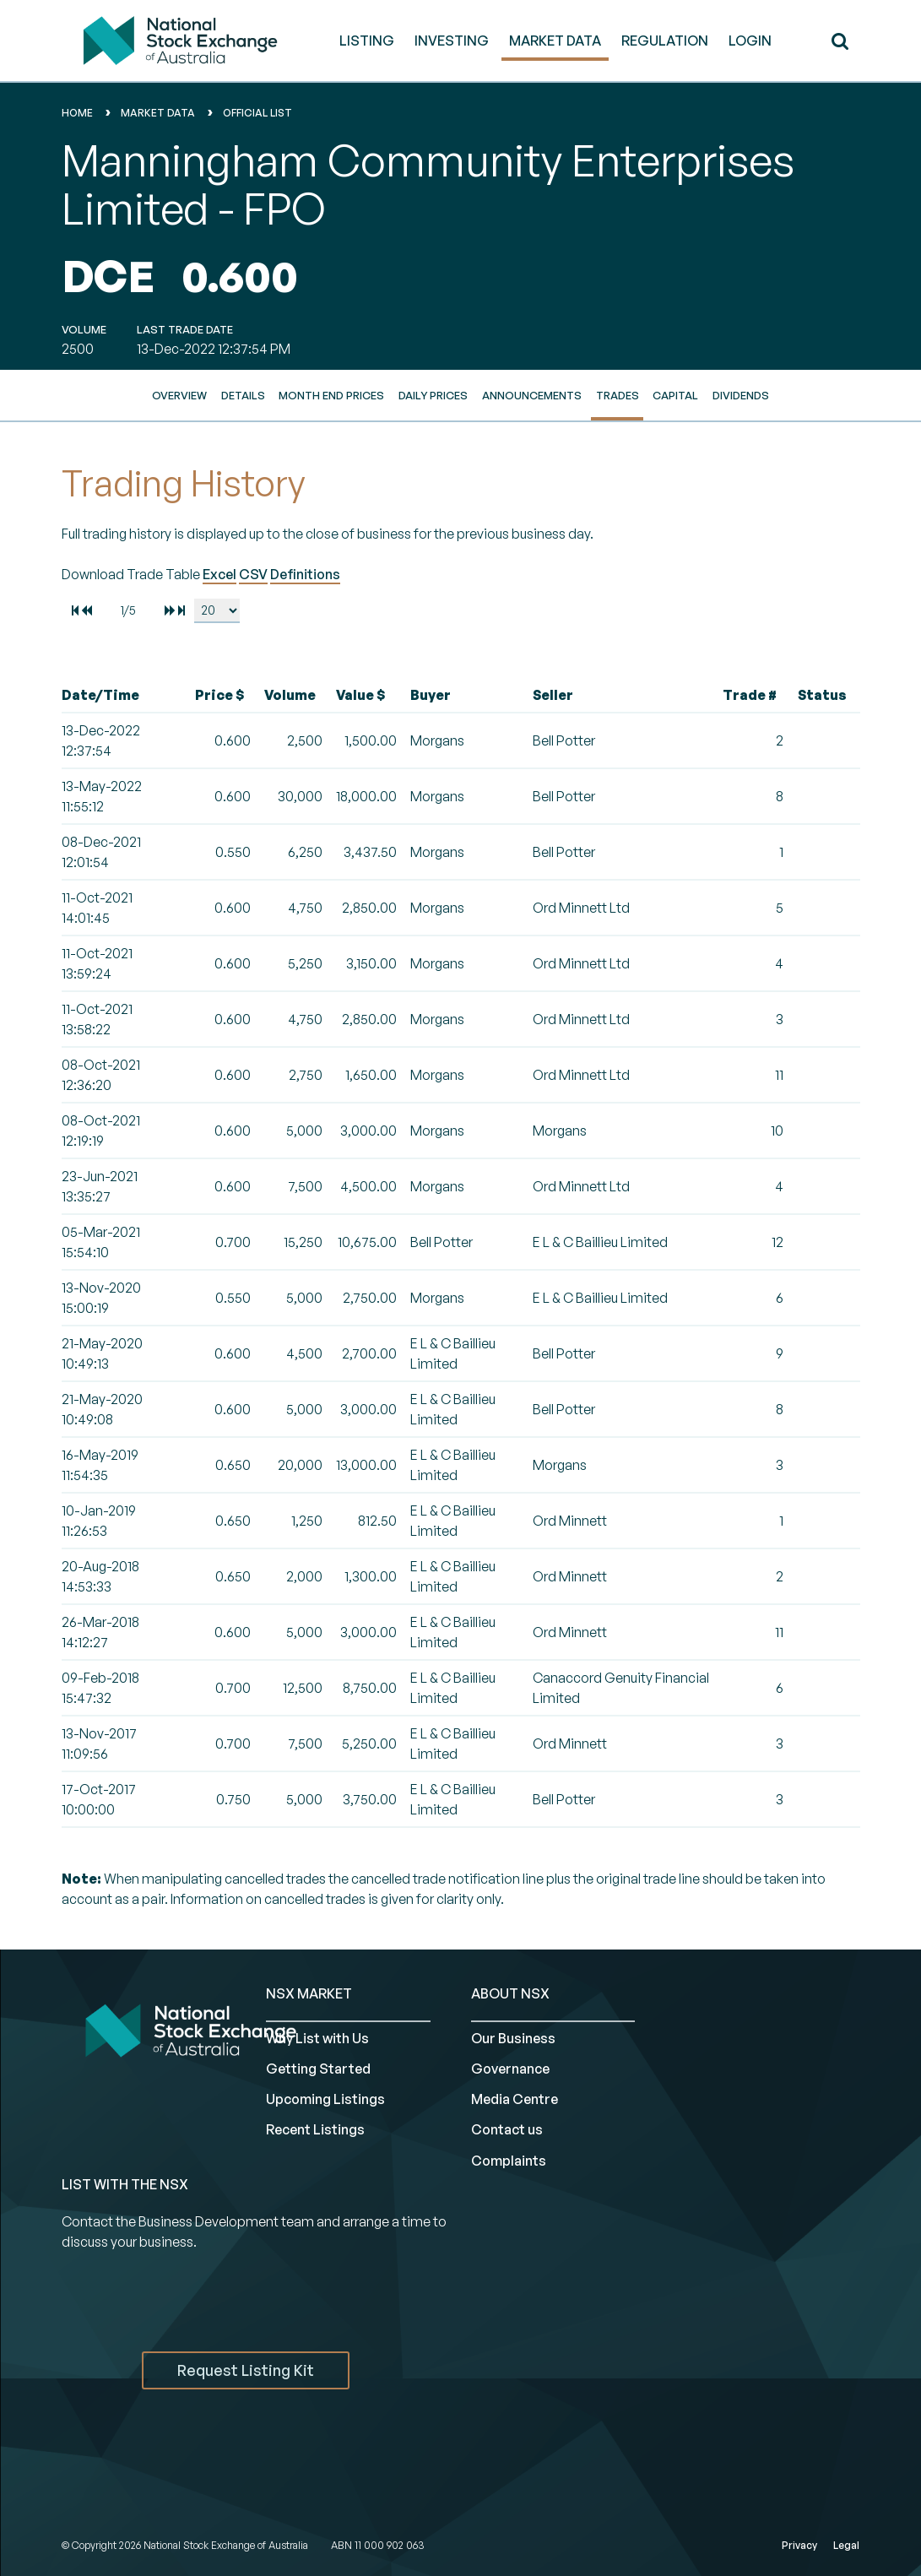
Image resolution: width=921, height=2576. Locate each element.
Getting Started (318, 2068)
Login (750, 40)
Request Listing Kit (245, 2370)
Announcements (532, 395)
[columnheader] (125, 695)
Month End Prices (331, 395)
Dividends (740, 395)
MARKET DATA (555, 40)
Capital (675, 395)
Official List (257, 112)
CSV (253, 574)
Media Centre (514, 2099)
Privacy (799, 2545)
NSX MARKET (309, 1993)
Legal (846, 2545)
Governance (510, 2068)
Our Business (513, 2038)
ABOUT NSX (510, 1993)
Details (243, 395)
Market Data (158, 112)
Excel (219, 574)
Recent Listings (315, 2129)
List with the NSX (125, 2184)
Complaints (508, 2160)
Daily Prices (433, 395)
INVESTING (451, 40)
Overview (179, 395)
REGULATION (664, 40)
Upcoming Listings (325, 2099)
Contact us (507, 2129)
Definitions (305, 574)
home (77, 112)
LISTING (366, 40)
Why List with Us (317, 2038)
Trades (617, 395)
